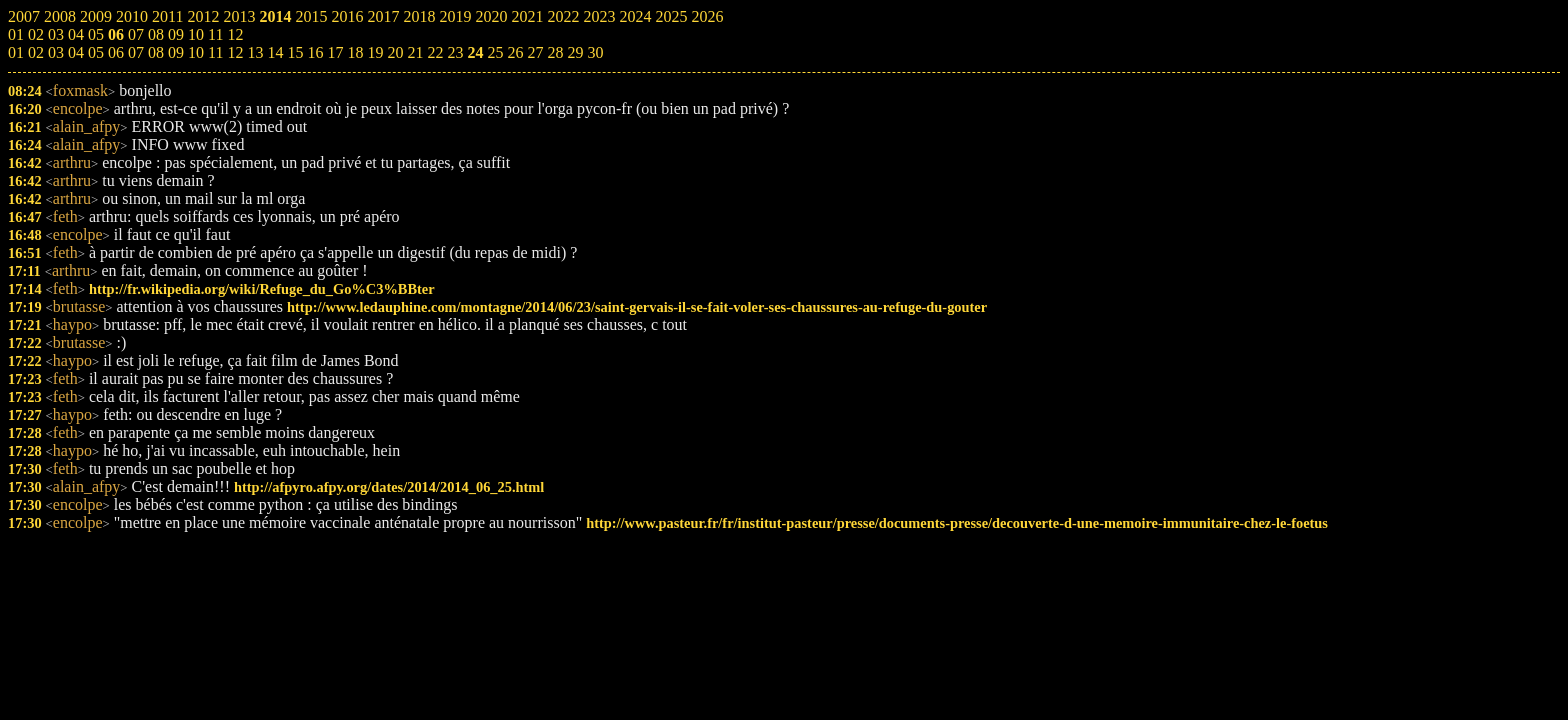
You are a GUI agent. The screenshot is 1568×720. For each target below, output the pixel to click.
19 (375, 52)
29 (575, 52)
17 (335, 52)
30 (595, 52)
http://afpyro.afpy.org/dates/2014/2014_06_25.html (389, 487)
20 (395, 52)
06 (116, 52)
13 (255, 52)
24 (475, 52)
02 (36, 52)
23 (455, 52)
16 (315, 52)
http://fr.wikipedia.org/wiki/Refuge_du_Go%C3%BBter (262, 289)
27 (535, 52)
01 (16, 52)
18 (355, 52)
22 (435, 52)
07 (136, 52)
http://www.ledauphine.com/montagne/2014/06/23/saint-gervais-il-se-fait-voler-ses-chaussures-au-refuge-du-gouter (637, 307)
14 (275, 52)
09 (176, 52)
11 (215, 52)
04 (76, 52)
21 (415, 52)
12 (235, 52)
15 (295, 52)
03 (56, 52)
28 (555, 52)
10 (196, 52)
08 (156, 52)
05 (96, 52)
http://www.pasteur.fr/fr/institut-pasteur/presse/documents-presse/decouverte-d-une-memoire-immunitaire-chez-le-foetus (957, 523)
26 (515, 52)
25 (495, 52)
